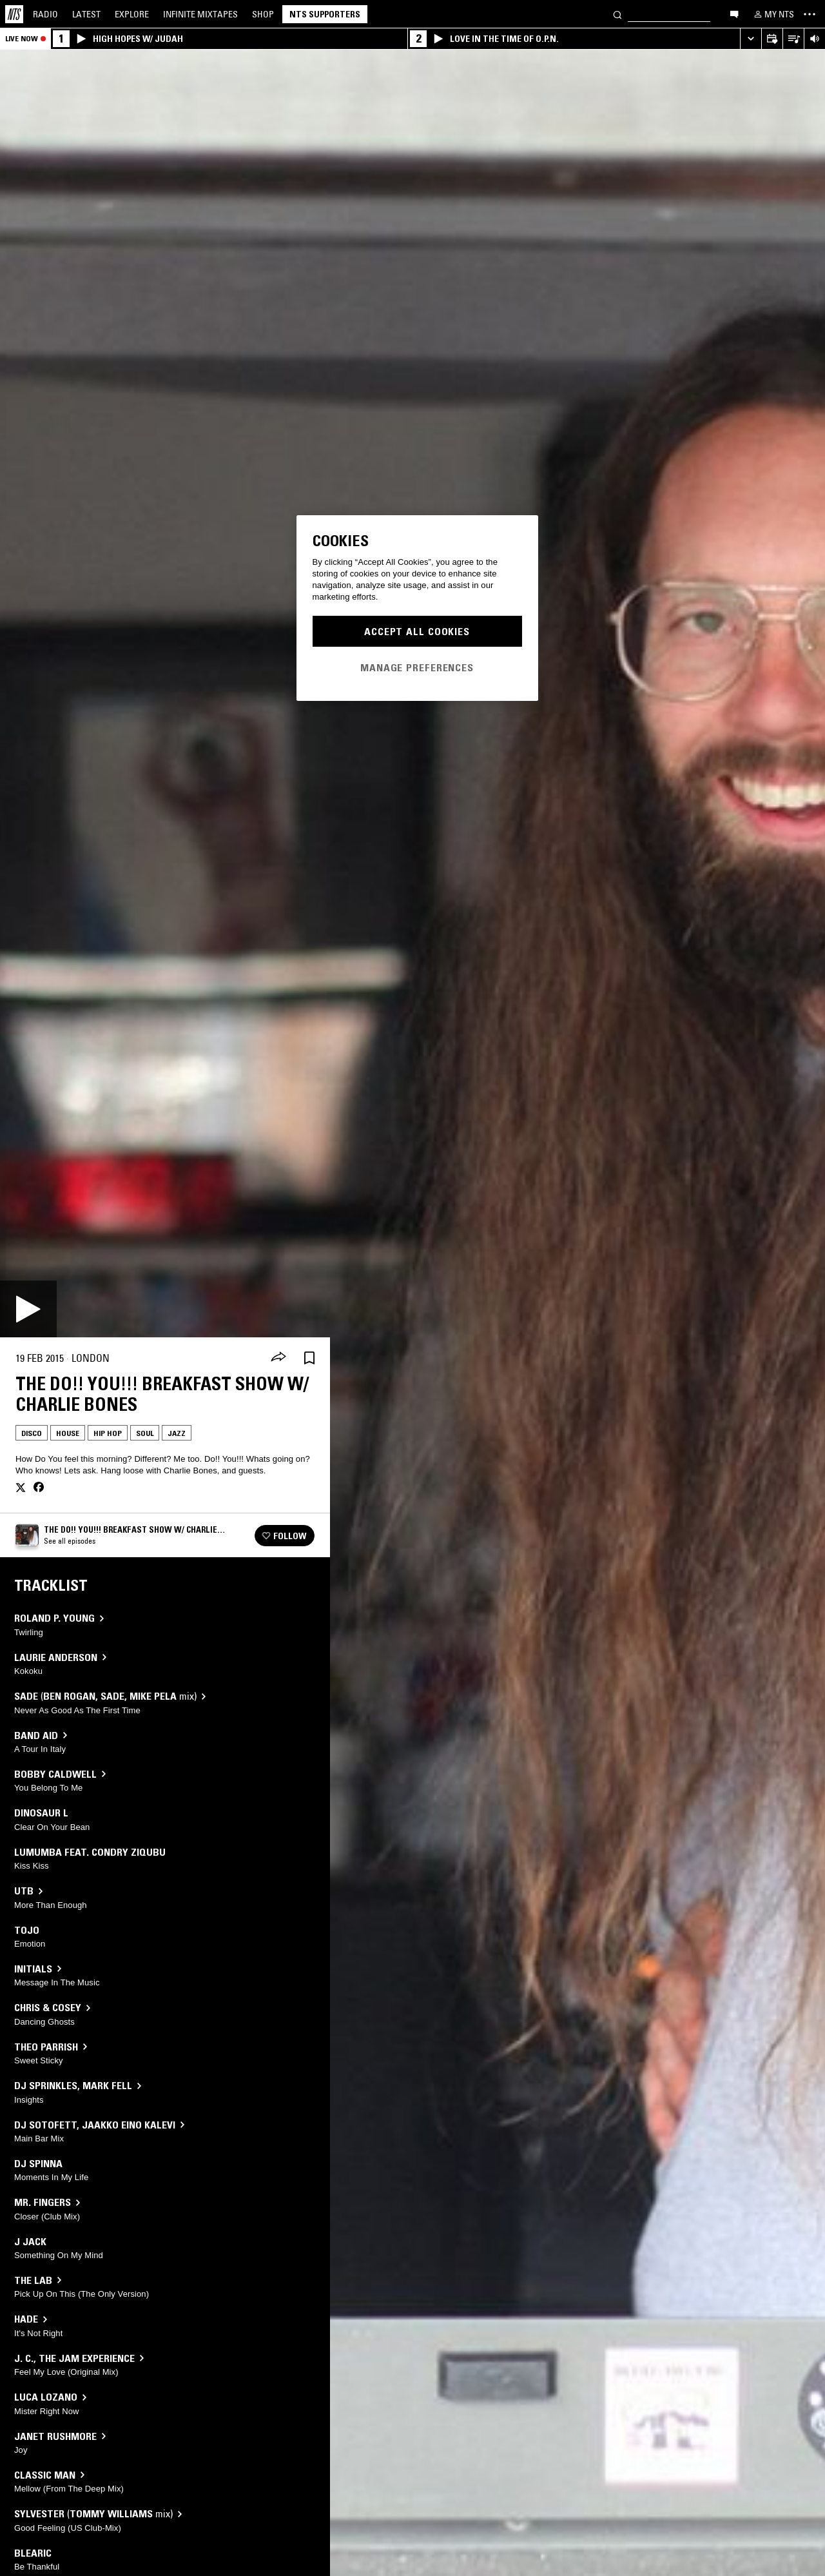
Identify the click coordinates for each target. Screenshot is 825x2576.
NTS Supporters (324, 14)
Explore (132, 14)
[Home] (14, 14)
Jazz (177, 1433)
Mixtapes (200, 14)
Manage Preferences (417, 667)
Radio (45, 14)
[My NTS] (773, 14)
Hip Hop (107, 1433)
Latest (86, 14)
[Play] (28, 1309)
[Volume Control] (814, 39)
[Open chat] (734, 13)
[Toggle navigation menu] (809, 14)
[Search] (617, 14)
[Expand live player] (750, 39)
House (67, 1433)
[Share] (278, 1357)
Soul (144, 1433)
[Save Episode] (309, 1358)
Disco (31, 1433)
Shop (263, 14)
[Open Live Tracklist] (793, 39)
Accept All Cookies (417, 631)
